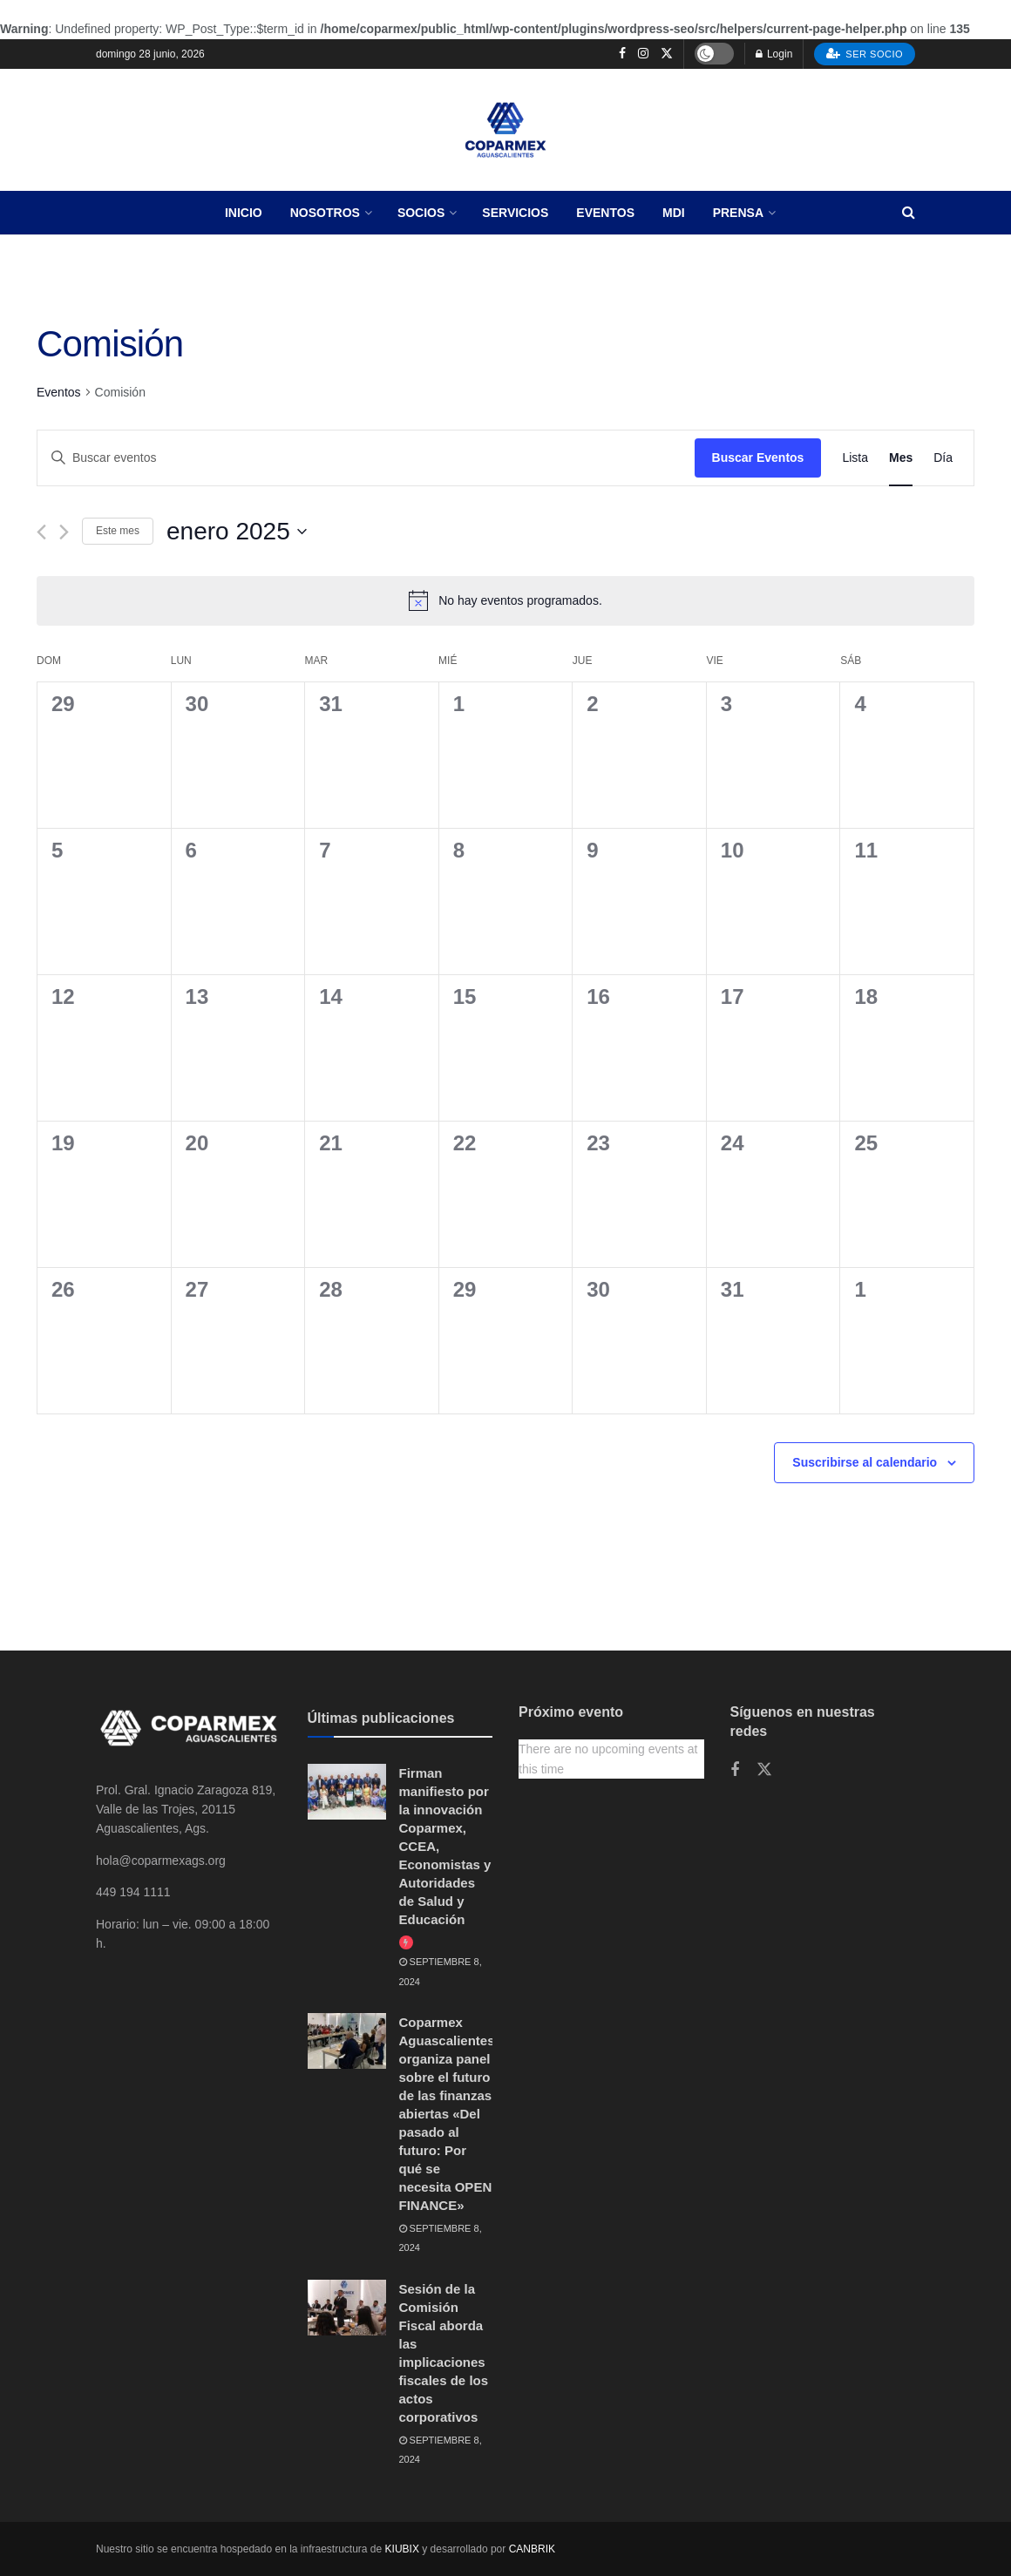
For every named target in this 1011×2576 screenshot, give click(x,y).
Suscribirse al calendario (864, 1462)
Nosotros (325, 213)
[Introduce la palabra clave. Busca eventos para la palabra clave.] (366, 457)
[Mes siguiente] (64, 532)
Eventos (605, 213)
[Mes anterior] (41, 532)
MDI (673, 213)
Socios (420, 213)
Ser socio (864, 53)
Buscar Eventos (758, 457)
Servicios (515, 213)
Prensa (738, 213)
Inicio (243, 213)
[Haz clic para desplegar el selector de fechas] (236, 531)
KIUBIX (402, 2549)
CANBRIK (532, 2549)
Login (774, 54)
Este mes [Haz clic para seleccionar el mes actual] (117, 531)
